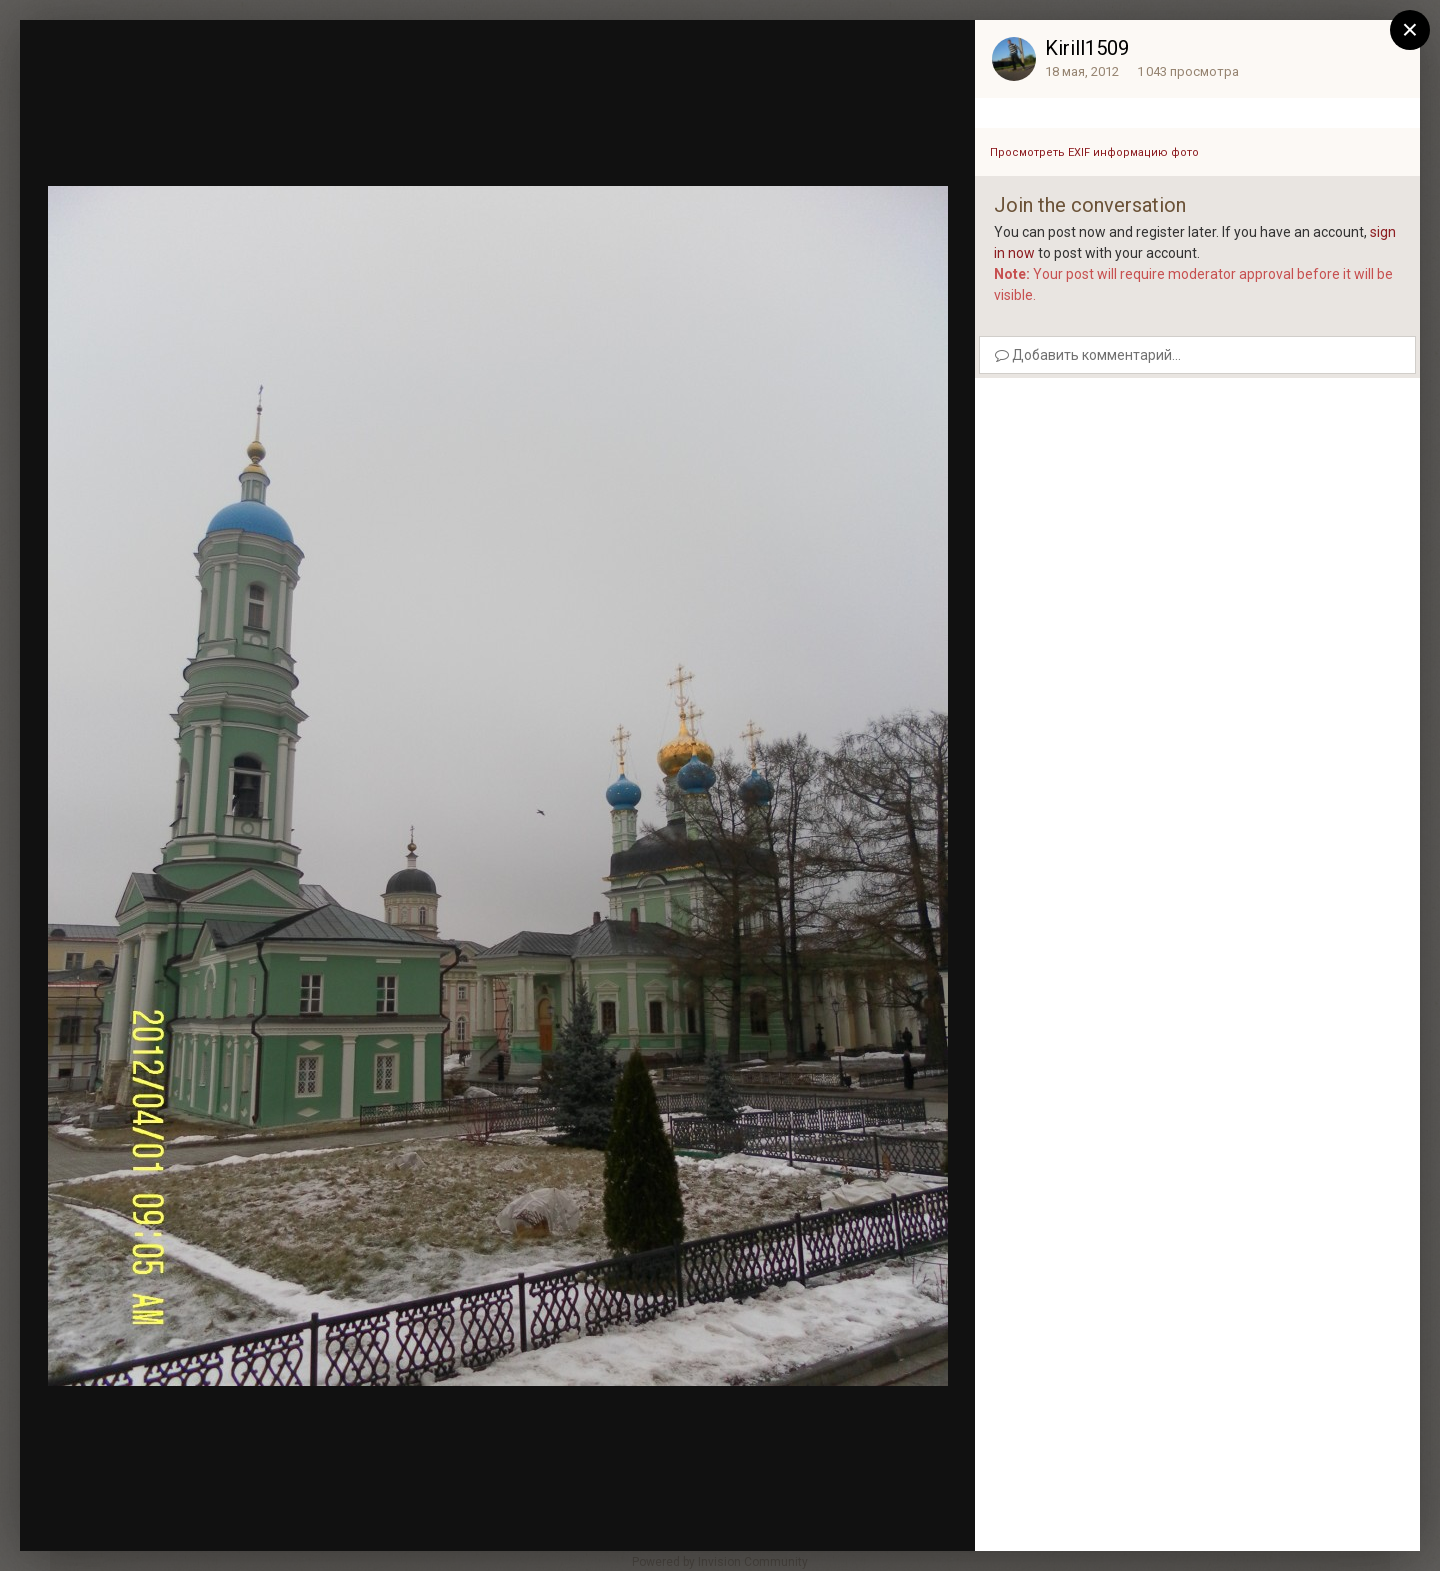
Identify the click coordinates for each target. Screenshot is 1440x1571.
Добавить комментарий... (1088, 355)
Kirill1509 (1087, 48)
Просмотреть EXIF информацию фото (1094, 152)
